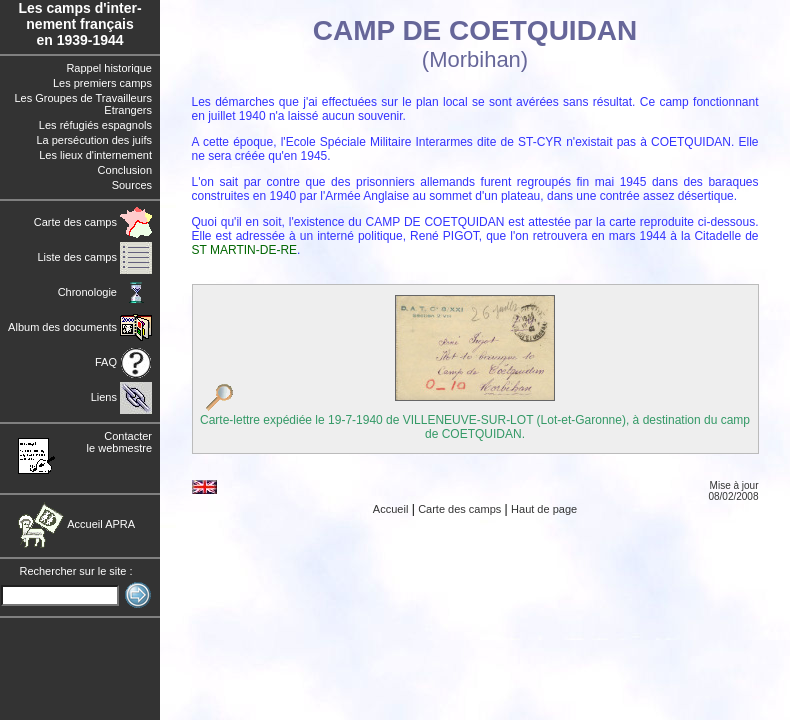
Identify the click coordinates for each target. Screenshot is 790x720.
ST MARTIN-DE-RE (245, 250)
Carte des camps (93, 222)
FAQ (123, 362)
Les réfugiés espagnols (95, 125)
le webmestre (119, 448)
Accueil (390, 509)
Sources (132, 185)
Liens (121, 397)
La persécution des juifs (94, 140)
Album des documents (80, 327)
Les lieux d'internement (95, 155)
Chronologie (105, 292)
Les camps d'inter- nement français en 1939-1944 (79, 24)
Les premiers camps (102, 83)
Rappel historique (109, 68)
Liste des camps (94, 257)
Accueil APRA (76, 524)
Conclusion (125, 170)
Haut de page (544, 509)
